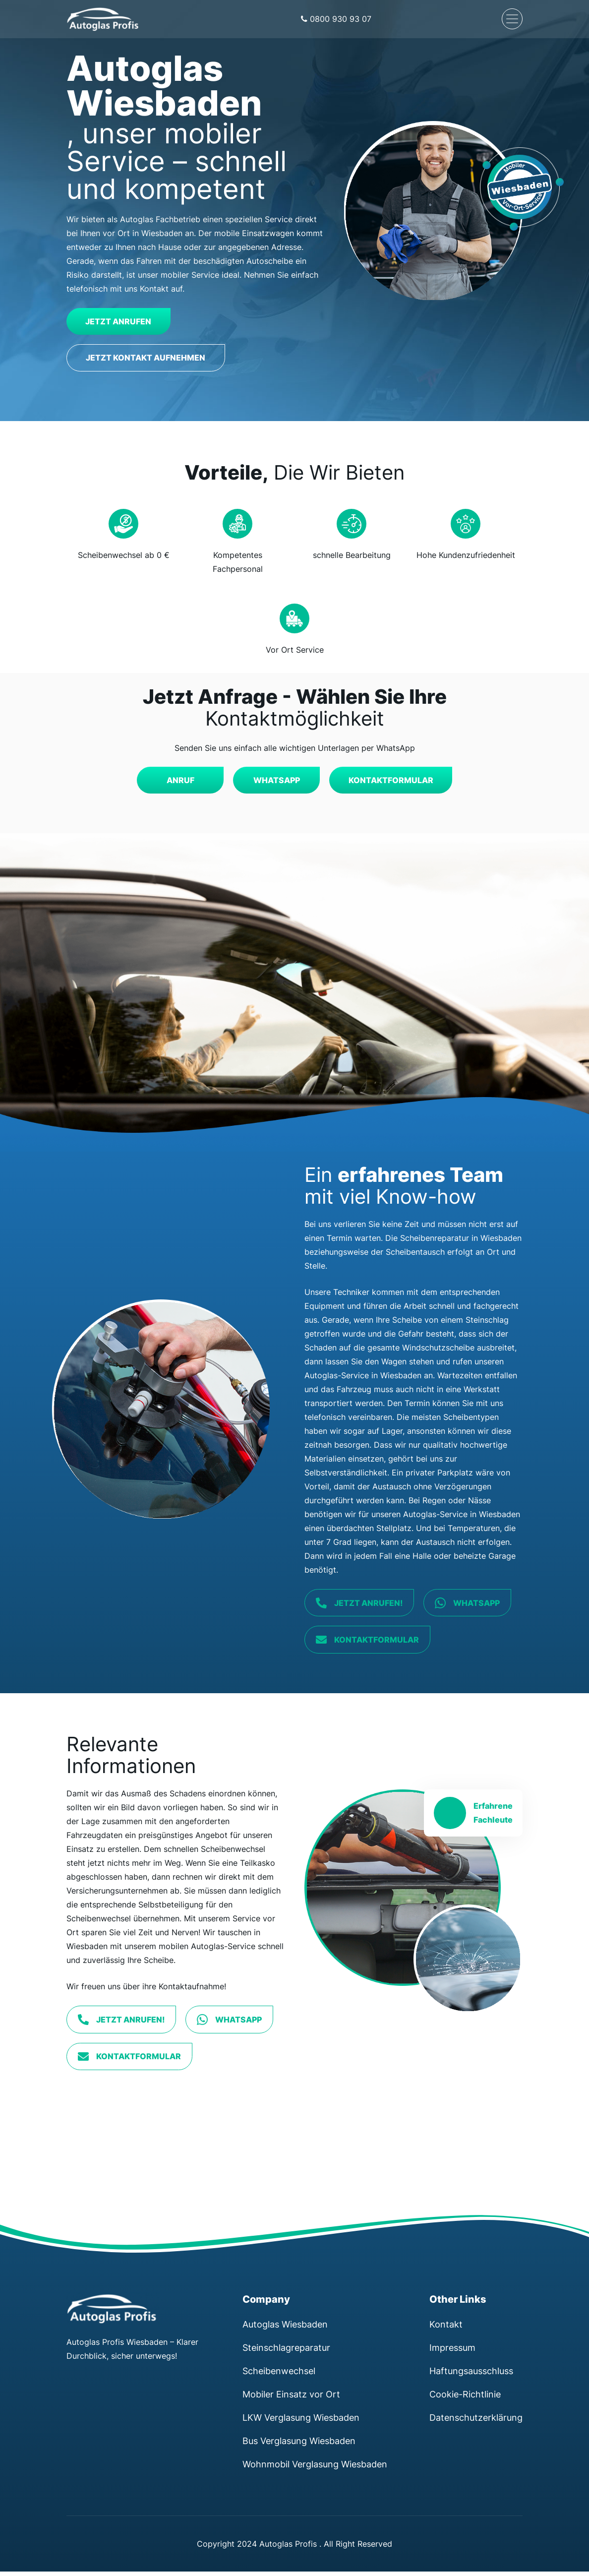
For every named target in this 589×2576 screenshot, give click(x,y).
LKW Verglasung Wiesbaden (300, 2421)
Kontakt (446, 2328)
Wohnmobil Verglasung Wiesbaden (314, 2468)
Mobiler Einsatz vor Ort (291, 2398)
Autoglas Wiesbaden (285, 2328)
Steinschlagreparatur (286, 2351)
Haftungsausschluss (471, 2375)
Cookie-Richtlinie (465, 2398)
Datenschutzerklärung (476, 2421)
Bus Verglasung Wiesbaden (298, 2445)
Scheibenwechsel (278, 2375)
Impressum (452, 2351)
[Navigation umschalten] (512, 18)
